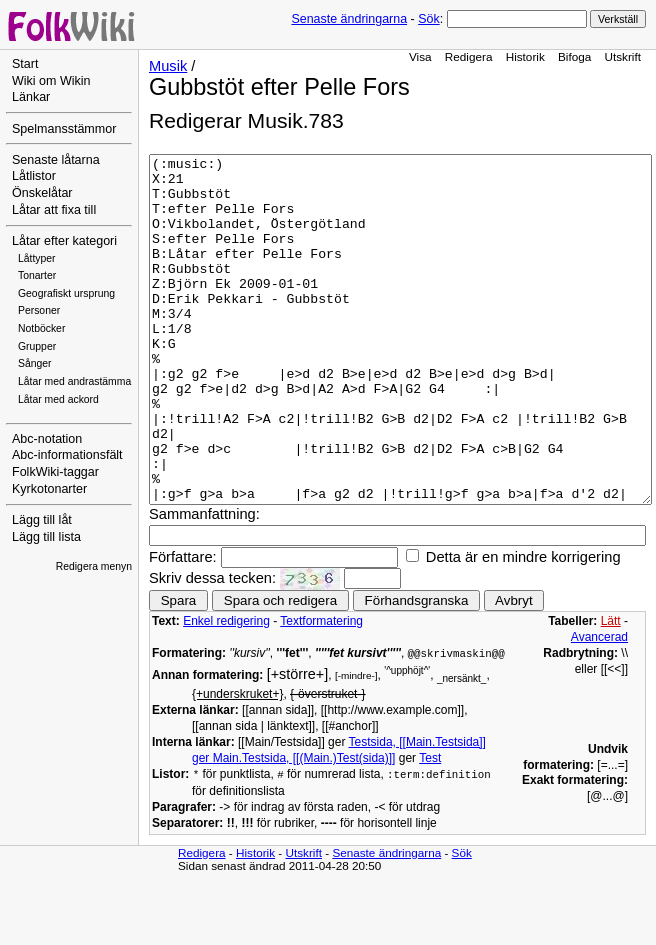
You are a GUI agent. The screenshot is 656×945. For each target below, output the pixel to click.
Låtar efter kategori (64, 241)
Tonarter (37, 275)
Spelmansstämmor (64, 129)
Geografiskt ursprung (66, 293)
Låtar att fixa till (54, 210)
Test (430, 827)
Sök (428, 19)
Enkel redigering (226, 690)
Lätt (611, 690)
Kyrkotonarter (49, 489)
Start (25, 64)
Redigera (469, 56)
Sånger (35, 363)
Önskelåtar (42, 193)
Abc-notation (47, 439)
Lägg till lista (46, 537)
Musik (168, 66)
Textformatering (321, 690)
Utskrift (623, 56)
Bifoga (574, 56)
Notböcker (41, 328)
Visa (420, 56)
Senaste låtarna (56, 160)
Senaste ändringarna (349, 19)
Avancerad (599, 706)
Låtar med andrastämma (74, 381)
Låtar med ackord (58, 399)
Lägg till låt (42, 520)
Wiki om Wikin (51, 81)
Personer (39, 310)
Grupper (37, 346)
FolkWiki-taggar (55, 472)
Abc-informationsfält (67, 455)
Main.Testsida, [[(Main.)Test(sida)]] (304, 827)
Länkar (31, 97)
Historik (525, 56)
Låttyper (37, 258)
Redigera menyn (94, 566)
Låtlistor (34, 176)
